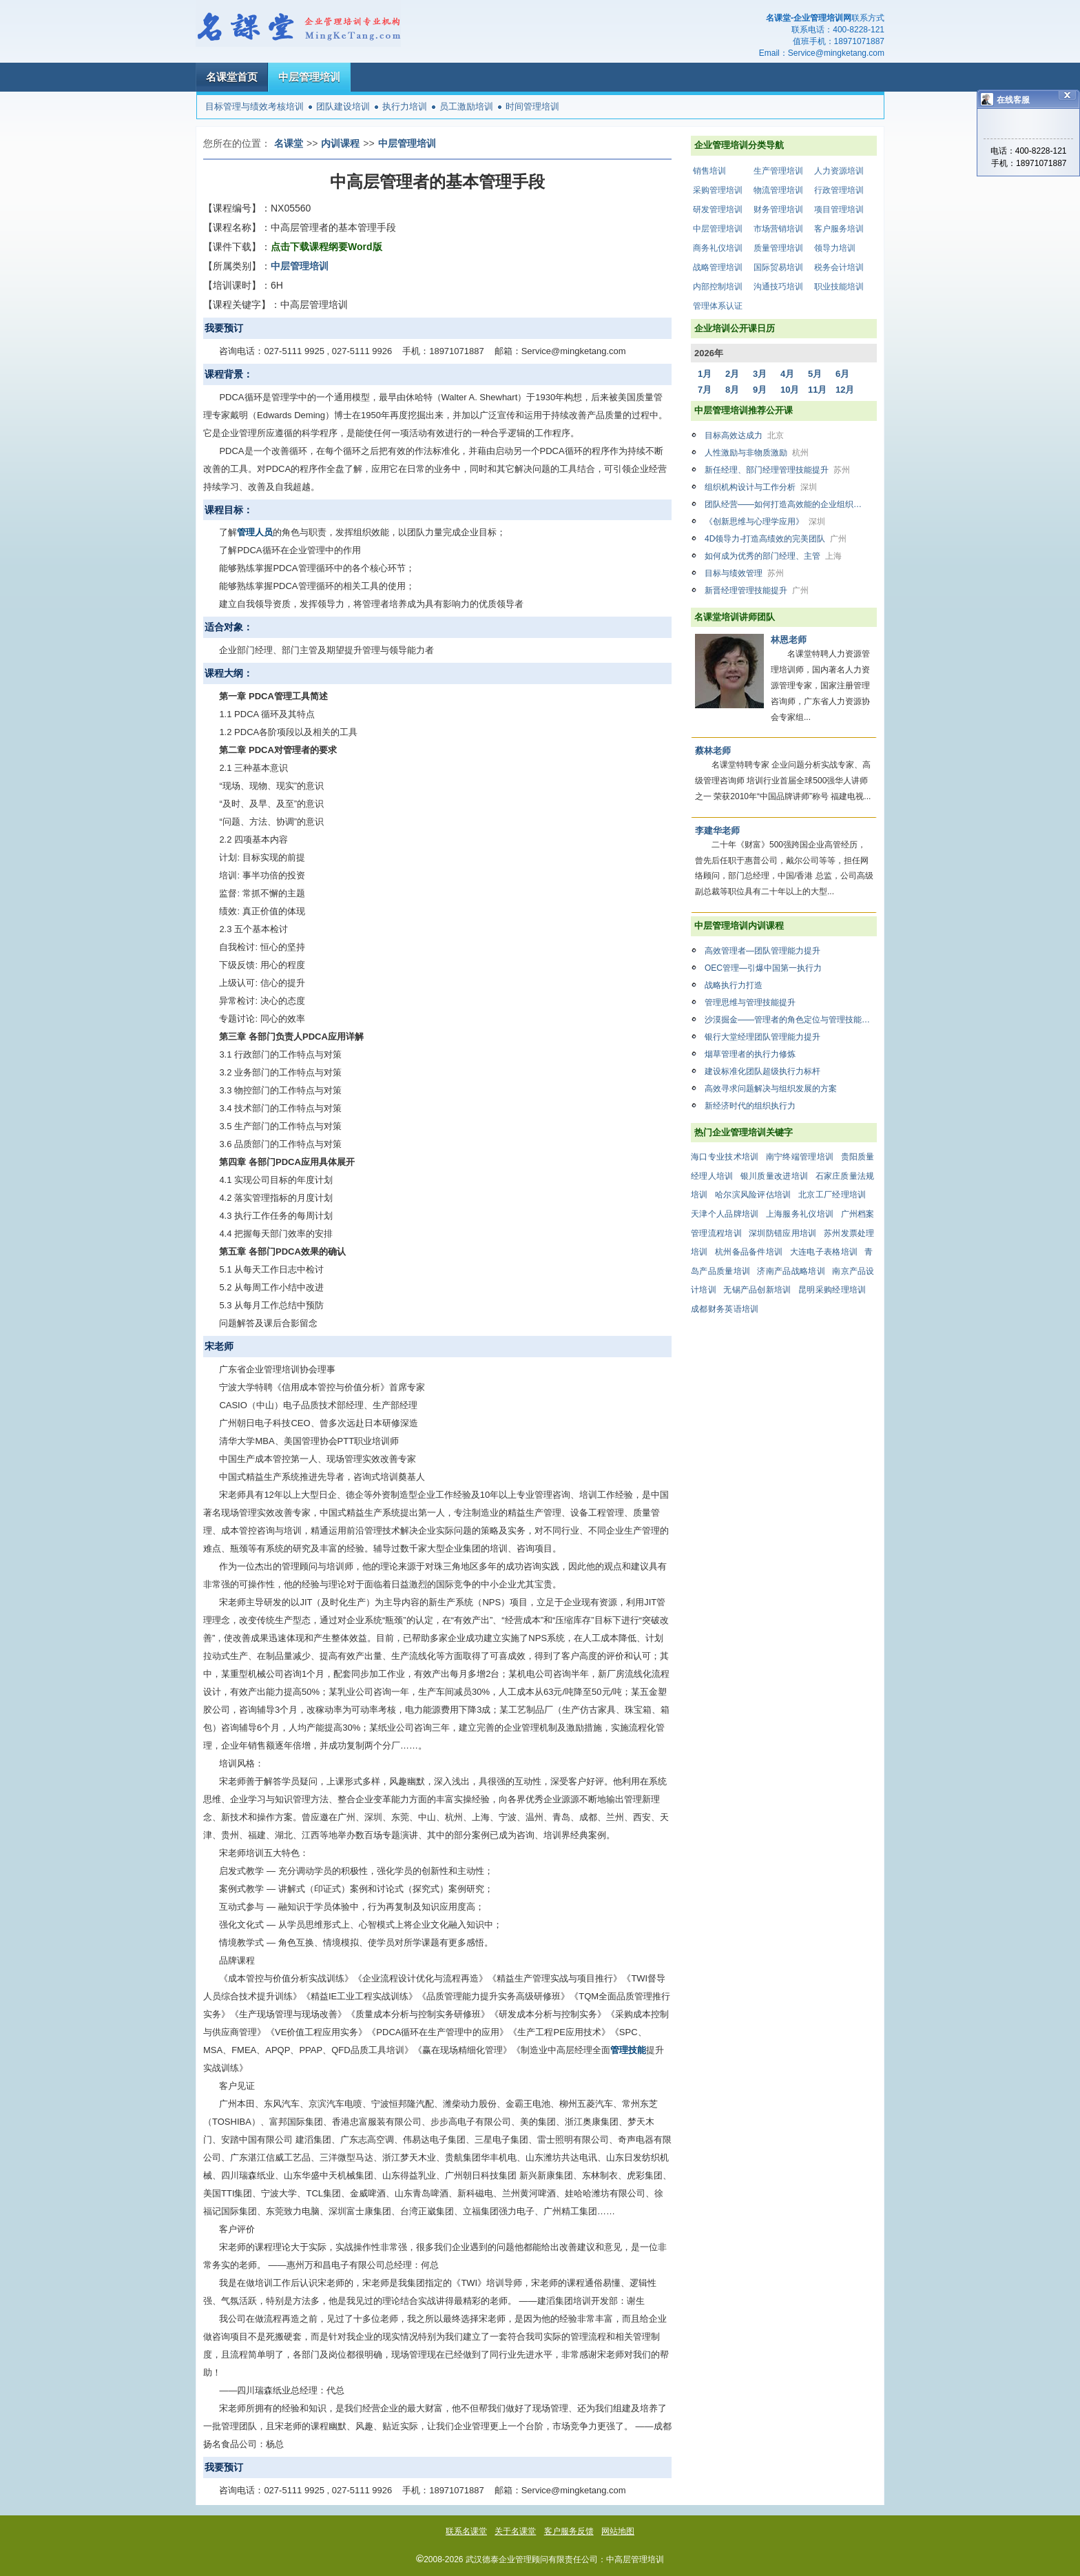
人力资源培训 (839, 171)
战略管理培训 (717, 267)
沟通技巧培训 (778, 286)
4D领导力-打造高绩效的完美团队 (776, 539)
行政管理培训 (839, 190)
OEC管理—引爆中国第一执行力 (763, 968)
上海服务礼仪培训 (799, 1214)
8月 (732, 389)
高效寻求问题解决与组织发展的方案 (771, 1088)
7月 (705, 389)
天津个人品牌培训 (724, 1214)
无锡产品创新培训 (757, 1290)
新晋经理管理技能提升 (757, 590)
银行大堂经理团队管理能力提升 (762, 1037)
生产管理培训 (778, 171)
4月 (787, 374)
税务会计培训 (839, 267)
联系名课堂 (466, 2531)
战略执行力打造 (733, 985)
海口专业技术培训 (724, 1157)
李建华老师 (717, 830)
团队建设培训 (343, 106)
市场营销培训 (778, 229)
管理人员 (255, 532)
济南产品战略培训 (790, 1271)
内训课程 (340, 143)
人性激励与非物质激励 (757, 452)
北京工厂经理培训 (832, 1194)
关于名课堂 (515, 2531)
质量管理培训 (778, 248)
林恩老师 (789, 640)
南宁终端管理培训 (799, 1157)
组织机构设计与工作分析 (761, 487)
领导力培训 (834, 248)
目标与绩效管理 (744, 573)
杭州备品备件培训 (748, 1252)
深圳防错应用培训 (782, 1233)
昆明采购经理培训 (832, 1290)
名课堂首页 (232, 77)
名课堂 (288, 143)
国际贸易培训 (778, 267)
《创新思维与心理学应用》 (765, 521)
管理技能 (628, 2050)
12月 (844, 389)
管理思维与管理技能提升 (750, 1002)
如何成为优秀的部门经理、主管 (773, 556)
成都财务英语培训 (724, 1309)
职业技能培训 (839, 286)
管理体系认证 (717, 306)
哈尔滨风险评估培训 (753, 1194)
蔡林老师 (713, 750)
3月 (760, 374)
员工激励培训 (466, 106)
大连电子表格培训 (824, 1252)
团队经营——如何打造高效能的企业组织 (790, 504)
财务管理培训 (778, 209)
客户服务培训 (839, 229)
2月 (732, 374)
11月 (817, 389)
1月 (705, 374)
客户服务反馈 (569, 2531)
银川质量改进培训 (774, 1176)
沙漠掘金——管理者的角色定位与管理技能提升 (791, 1019)
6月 (842, 374)
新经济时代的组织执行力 (750, 1106)
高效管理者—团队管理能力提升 (762, 951)
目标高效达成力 (744, 435)
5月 (815, 374)
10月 (789, 389)
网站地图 (617, 2531)
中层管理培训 (309, 77)
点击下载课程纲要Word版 (326, 246)
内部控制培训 (717, 286)
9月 (760, 389)
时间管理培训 (532, 106)
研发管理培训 (717, 209)
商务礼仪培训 (717, 248)
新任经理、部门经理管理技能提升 (777, 470)
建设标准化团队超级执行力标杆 (762, 1071)
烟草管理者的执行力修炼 (750, 1054)
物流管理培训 (778, 190)
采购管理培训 (717, 190)
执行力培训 (404, 106)
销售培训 (709, 171)
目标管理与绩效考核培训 (254, 106)
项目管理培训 (839, 209)
